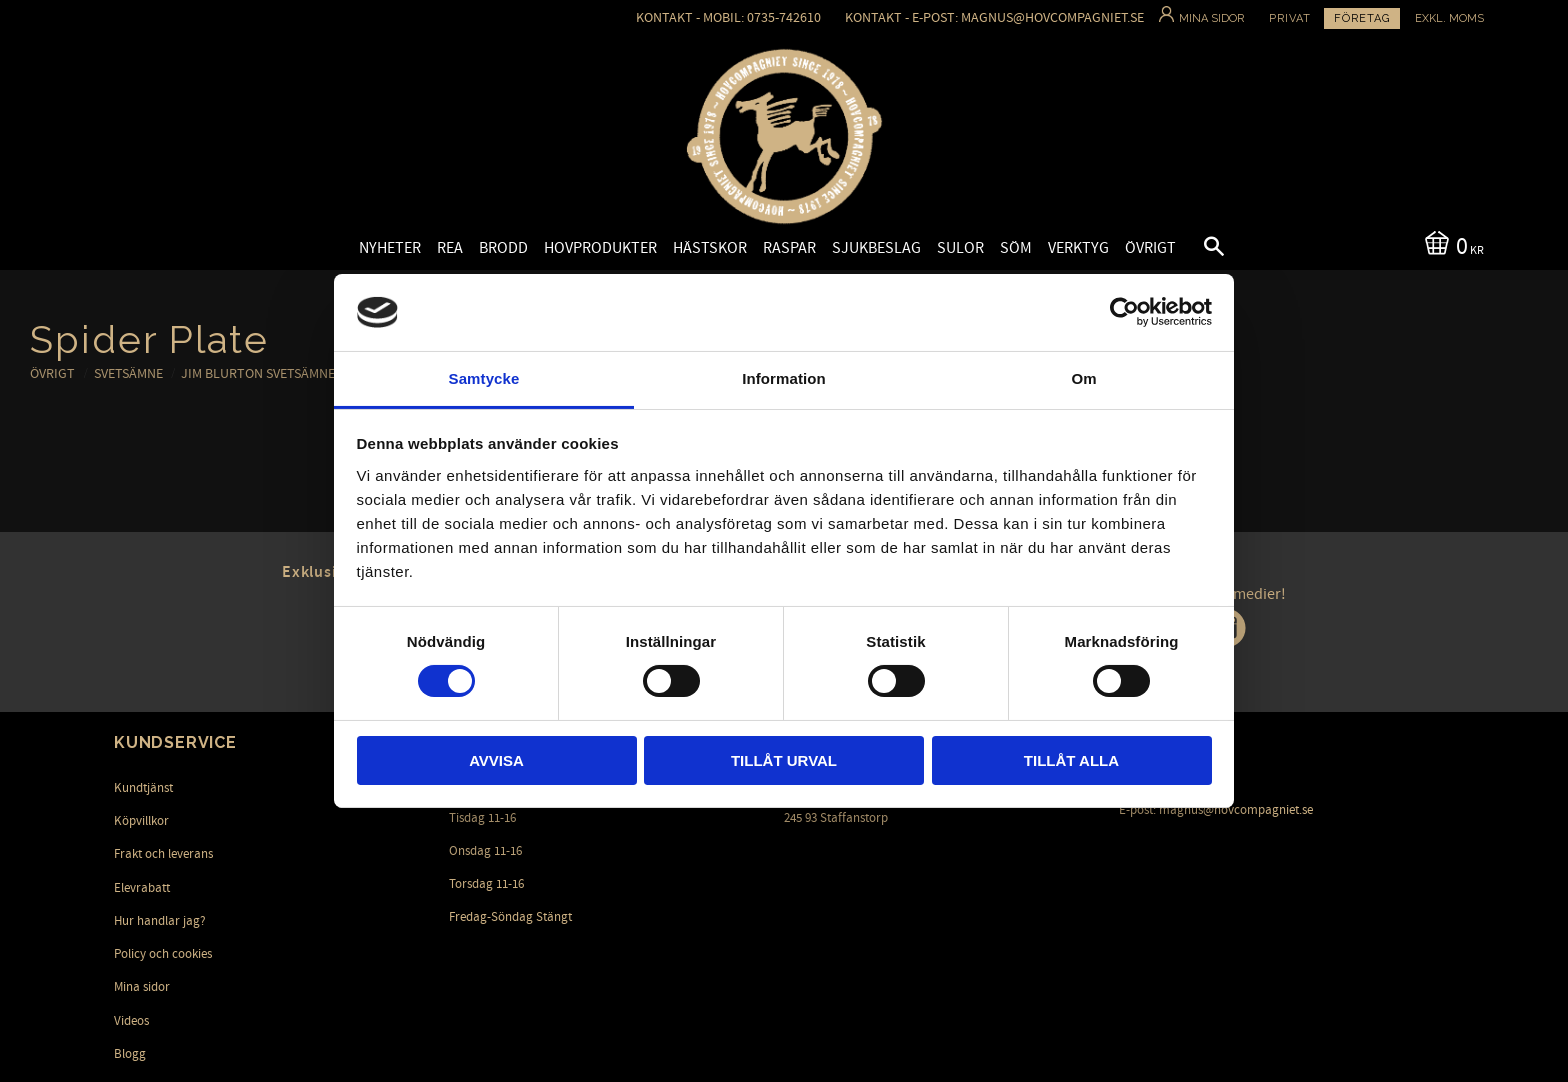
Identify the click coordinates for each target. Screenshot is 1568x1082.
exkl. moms (1449, 18)
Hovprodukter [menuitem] (600, 248)
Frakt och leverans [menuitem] (163, 854)
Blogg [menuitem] (130, 1054)
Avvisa (496, 760)
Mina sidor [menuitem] (142, 987)
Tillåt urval (784, 760)
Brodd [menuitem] (503, 248)
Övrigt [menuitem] (1150, 248)
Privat (1290, 18)
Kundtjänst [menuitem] (143, 788)
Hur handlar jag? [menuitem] (160, 921)
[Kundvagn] (1450, 244)
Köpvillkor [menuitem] (141, 821)
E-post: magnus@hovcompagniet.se (1216, 810)
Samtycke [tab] (484, 378)
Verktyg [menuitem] (1078, 248)
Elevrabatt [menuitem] (142, 888)
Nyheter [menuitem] (390, 248)
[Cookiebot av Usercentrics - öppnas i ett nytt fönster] (1124, 312)
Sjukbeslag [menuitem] (876, 248)
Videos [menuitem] (131, 1021)
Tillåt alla (1071, 760)
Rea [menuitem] (450, 248)
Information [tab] (784, 378)
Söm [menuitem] (1016, 248)
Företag (1362, 18)
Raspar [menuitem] (789, 248)
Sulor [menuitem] (960, 248)
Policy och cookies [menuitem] (163, 954)
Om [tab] (1083, 378)
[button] (1197, 249)
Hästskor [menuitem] (710, 248)
